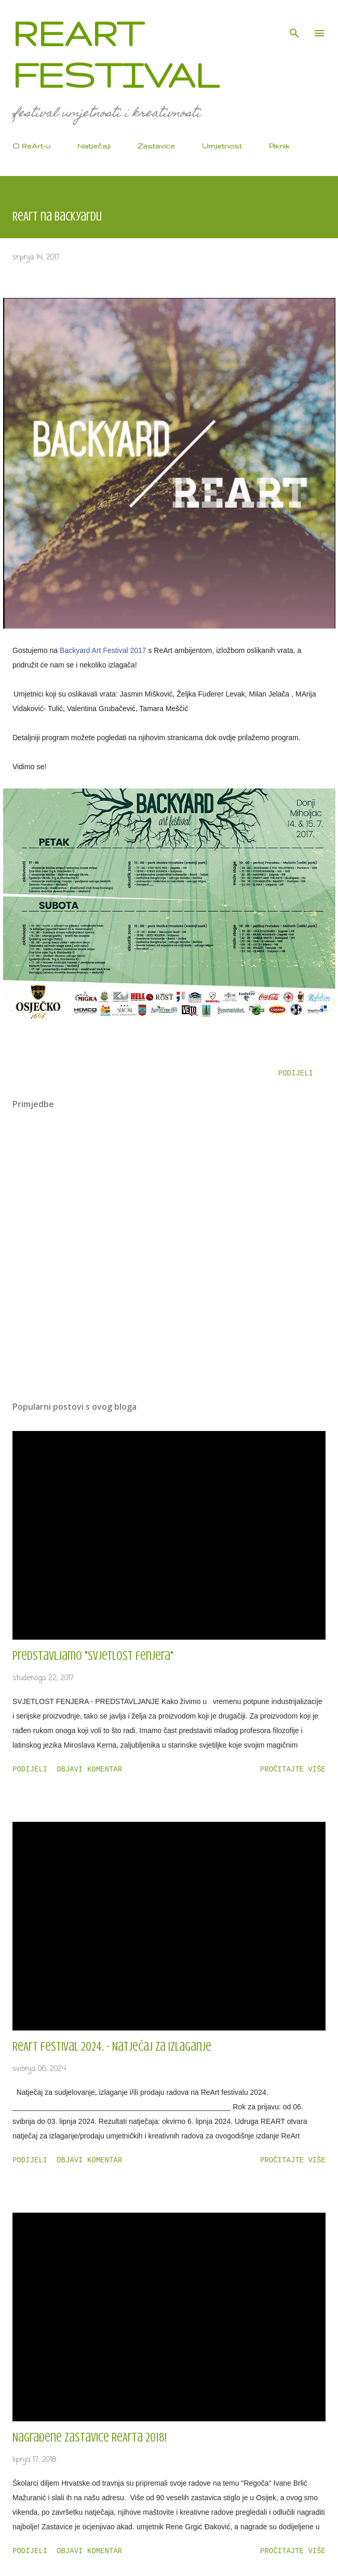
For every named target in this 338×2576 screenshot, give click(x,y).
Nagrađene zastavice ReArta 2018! (89, 2438)
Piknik (279, 146)
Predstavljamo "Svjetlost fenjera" (92, 1656)
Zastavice (156, 146)
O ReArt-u (31, 146)
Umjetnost (222, 146)
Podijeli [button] (295, 1073)
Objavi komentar (89, 1769)
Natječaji (94, 146)
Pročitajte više (293, 1769)
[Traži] (294, 18)
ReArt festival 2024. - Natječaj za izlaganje (111, 2047)
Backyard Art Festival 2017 (103, 650)
